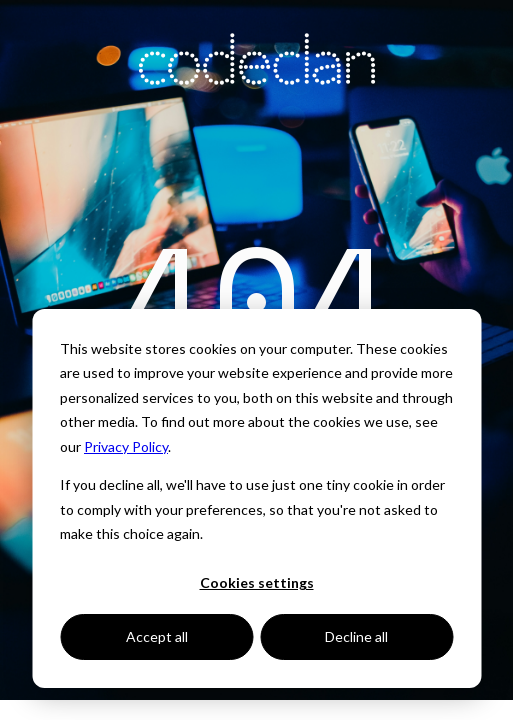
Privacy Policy (126, 446)
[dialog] (256, 498)
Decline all (356, 636)
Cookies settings (257, 582)
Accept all (157, 636)
